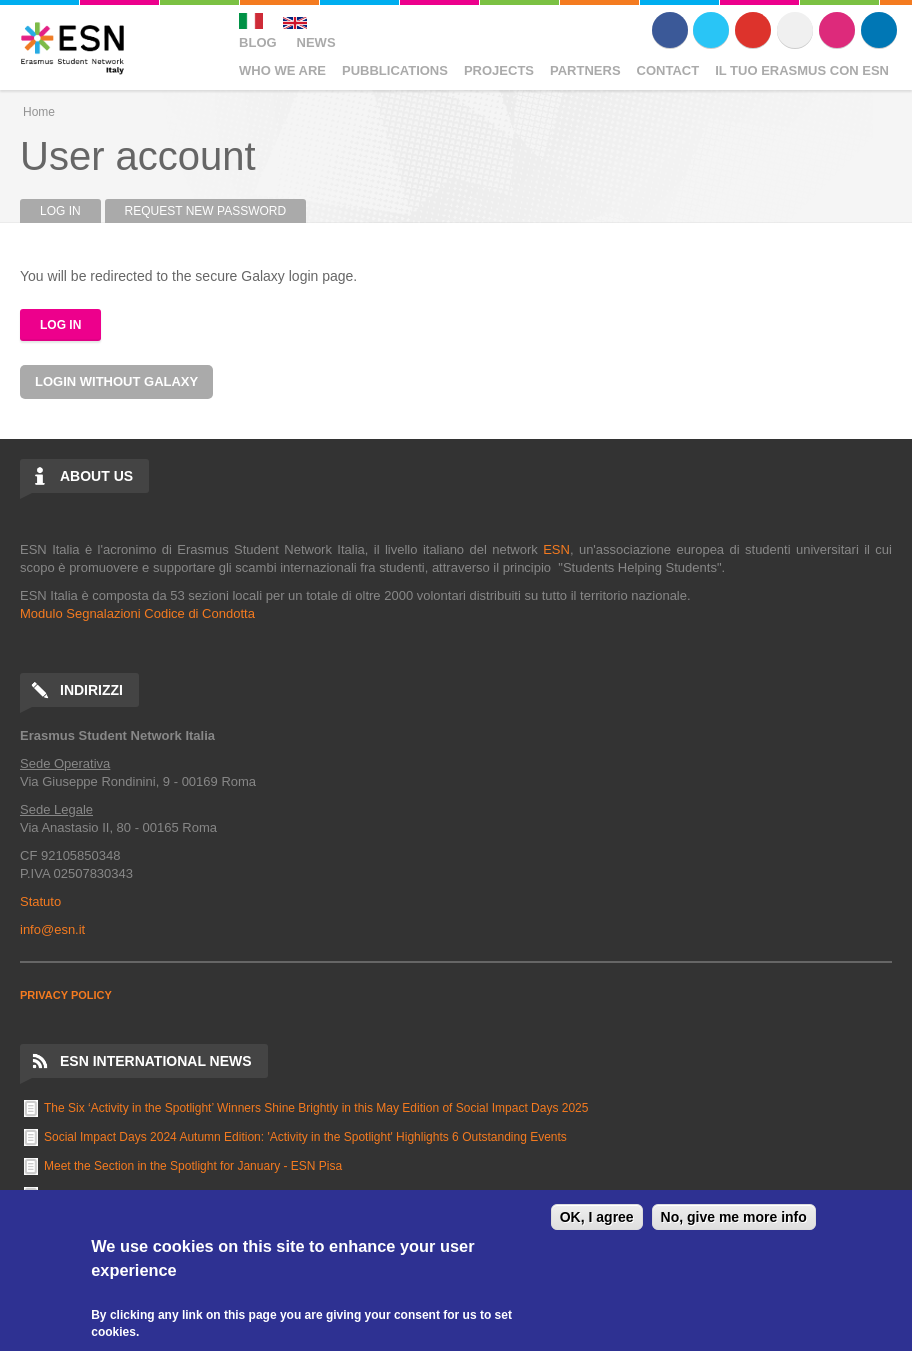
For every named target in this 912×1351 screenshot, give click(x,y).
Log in (70, 211)
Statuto (40, 901)
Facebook (670, 30)
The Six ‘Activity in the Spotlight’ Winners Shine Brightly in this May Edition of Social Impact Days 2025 (316, 1108)
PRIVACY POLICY (66, 995)
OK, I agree (597, 1217)
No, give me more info (734, 1217)
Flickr (795, 30)
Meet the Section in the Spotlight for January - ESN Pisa (193, 1166)
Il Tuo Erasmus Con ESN (802, 70)
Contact (668, 70)
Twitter (711, 30)
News (316, 42)
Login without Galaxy (116, 381)
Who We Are (282, 70)
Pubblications (395, 70)
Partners (585, 70)
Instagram (837, 30)
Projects (499, 70)
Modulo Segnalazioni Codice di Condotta (137, 613)
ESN (556, 549)
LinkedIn (879, 30)
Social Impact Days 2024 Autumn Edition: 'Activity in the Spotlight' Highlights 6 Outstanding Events (305, 1137)
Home (39, 112)
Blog (258, 42)
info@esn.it (52, 929)
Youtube (753, 30)
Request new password (206, 211)
